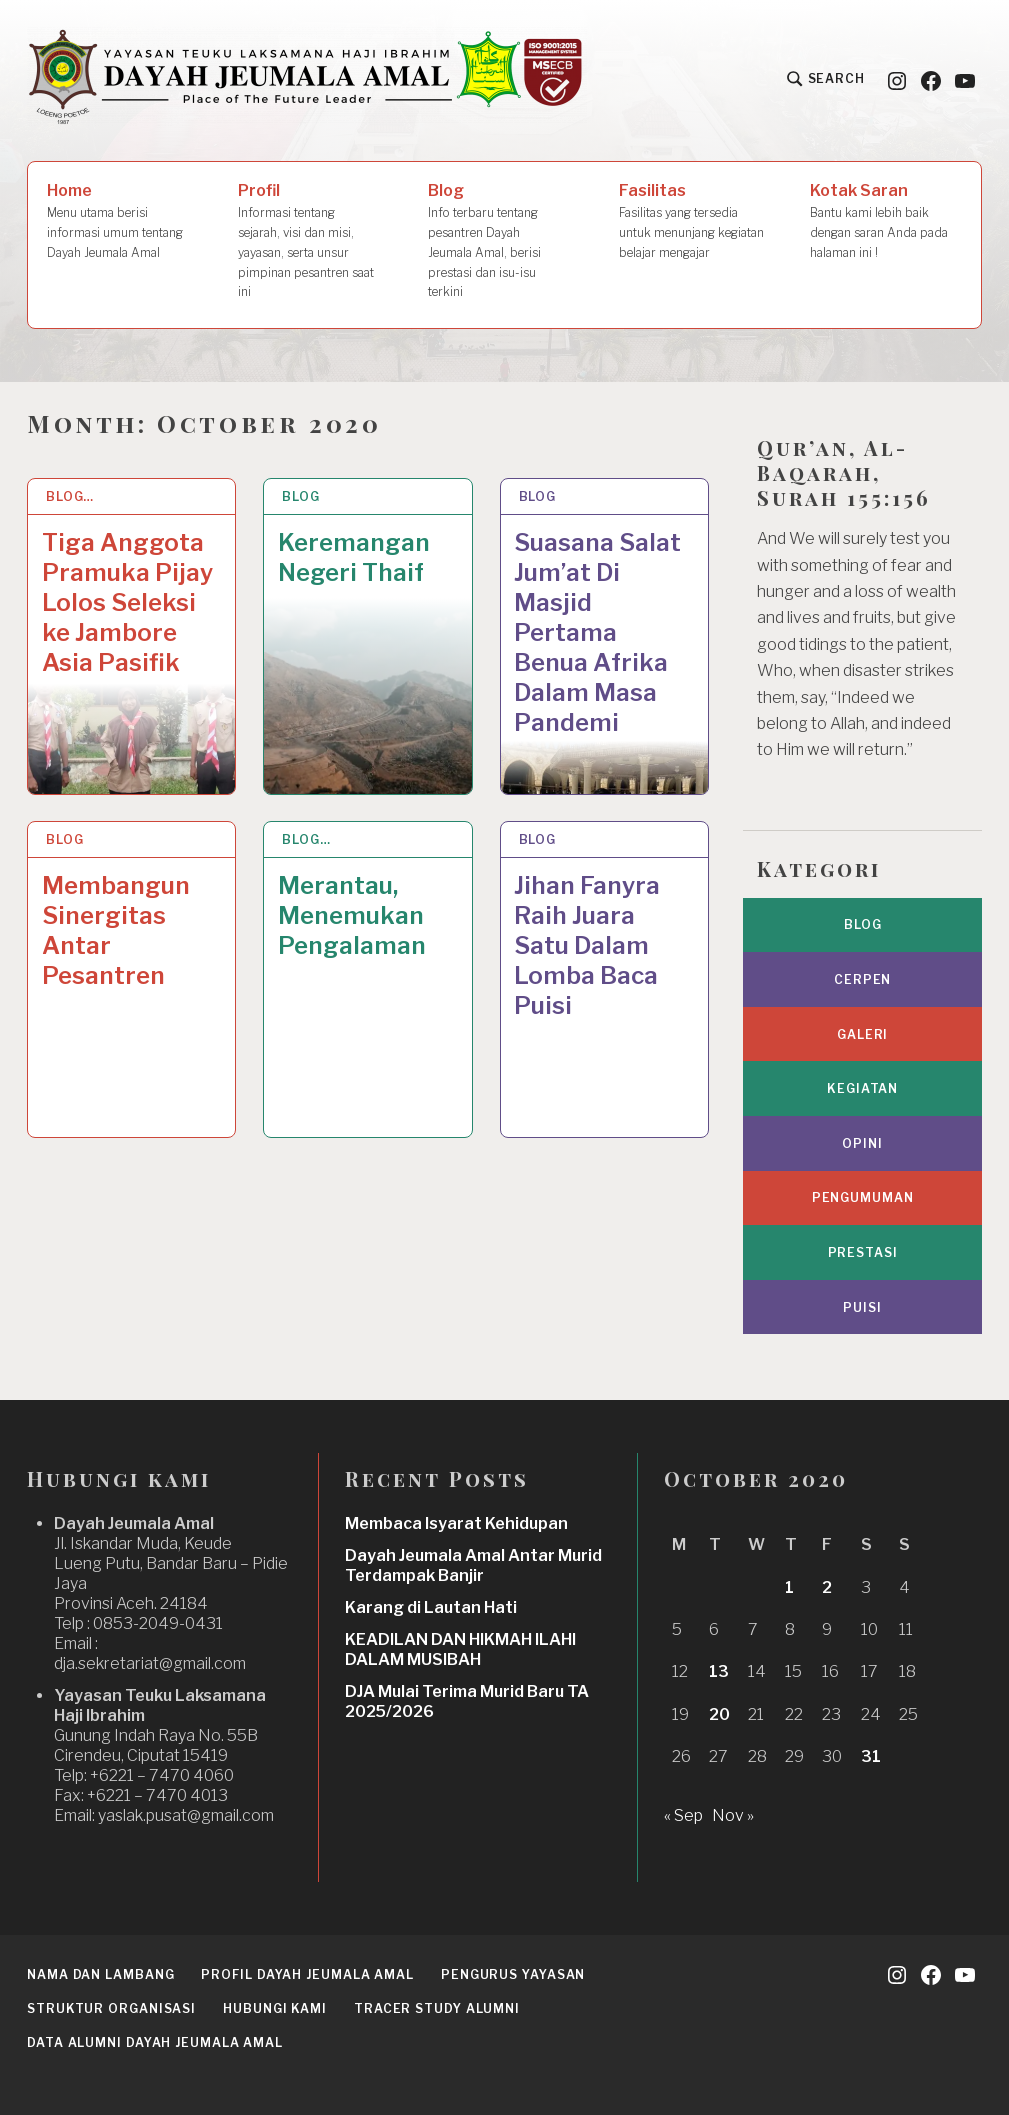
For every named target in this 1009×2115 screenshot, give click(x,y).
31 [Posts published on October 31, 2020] (871, 1756)
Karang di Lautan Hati (431, 1607)
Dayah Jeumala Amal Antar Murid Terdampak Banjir (473, 1565)
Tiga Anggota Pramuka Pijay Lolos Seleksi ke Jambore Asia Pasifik (127, 602)
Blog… (70, 496)
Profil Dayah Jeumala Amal (307, 1974)
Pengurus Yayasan (513, 1974)
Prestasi (863, 1252)
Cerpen (862, 979)
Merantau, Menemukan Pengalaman (352, 915)
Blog (497, 241)
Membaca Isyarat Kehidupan (456, 1523)
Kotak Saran (886, 221)
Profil (307, 241)
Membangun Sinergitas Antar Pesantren (116, 930)
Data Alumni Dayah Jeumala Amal (155, 2042)
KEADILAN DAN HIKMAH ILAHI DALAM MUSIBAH (460, 1649)
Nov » (733, 1815)
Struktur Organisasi (111, 2008)
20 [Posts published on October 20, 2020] (719, 1714)
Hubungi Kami (275, 2008)
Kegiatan (862, 1088)
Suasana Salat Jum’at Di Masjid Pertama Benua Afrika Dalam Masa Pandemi (597, 632)
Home (123, 221)
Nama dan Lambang (100, 1974)
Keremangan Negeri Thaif (354, 557)
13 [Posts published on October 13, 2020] (719, 1671)
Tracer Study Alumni (437, 2008)
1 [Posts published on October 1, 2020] (789, 1587)
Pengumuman (863, 1197)
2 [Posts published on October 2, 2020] (827, 1587)
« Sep (683, 1815)
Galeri (862, 1034)
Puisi (862, 1307)
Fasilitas (695, 221)
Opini (862, 1143)
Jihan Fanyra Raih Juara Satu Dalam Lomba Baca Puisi (587, 945)
